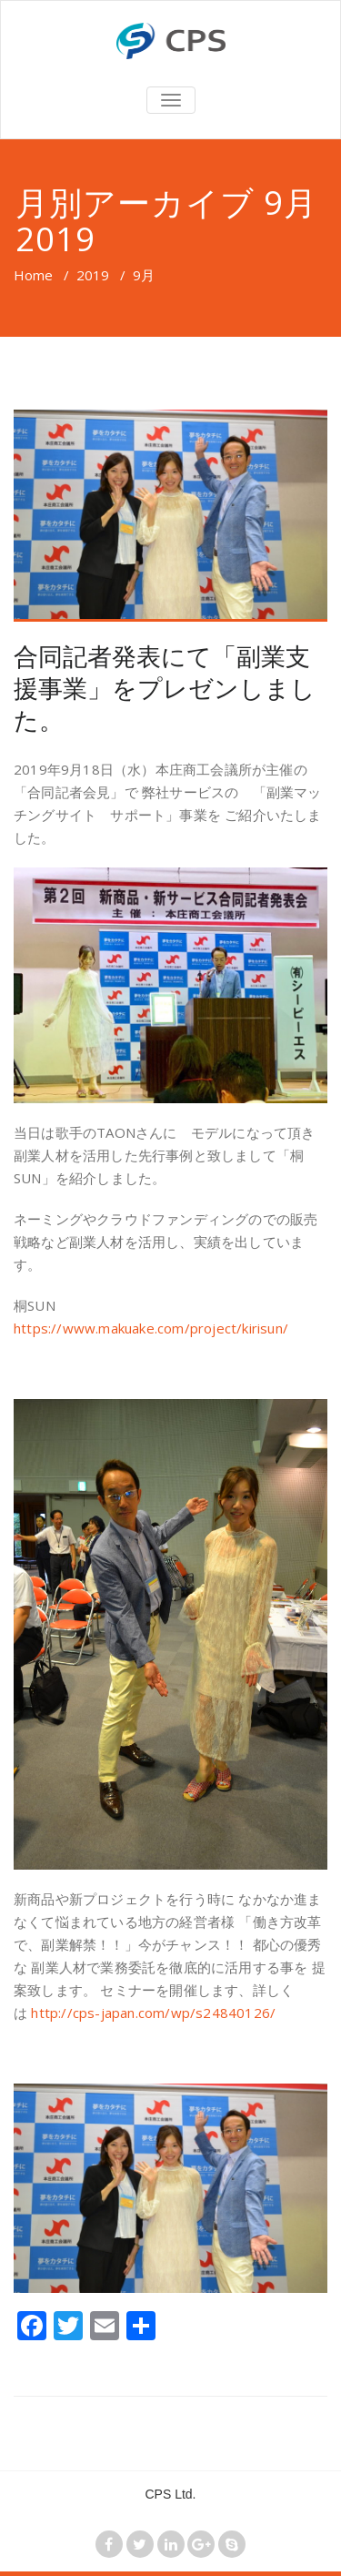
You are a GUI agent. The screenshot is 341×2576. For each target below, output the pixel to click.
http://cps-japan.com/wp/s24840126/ (153, 2012)
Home (33, 275)
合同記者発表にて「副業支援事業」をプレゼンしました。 (165, 687)
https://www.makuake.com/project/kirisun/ (151, 1328)
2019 (92, 275)
